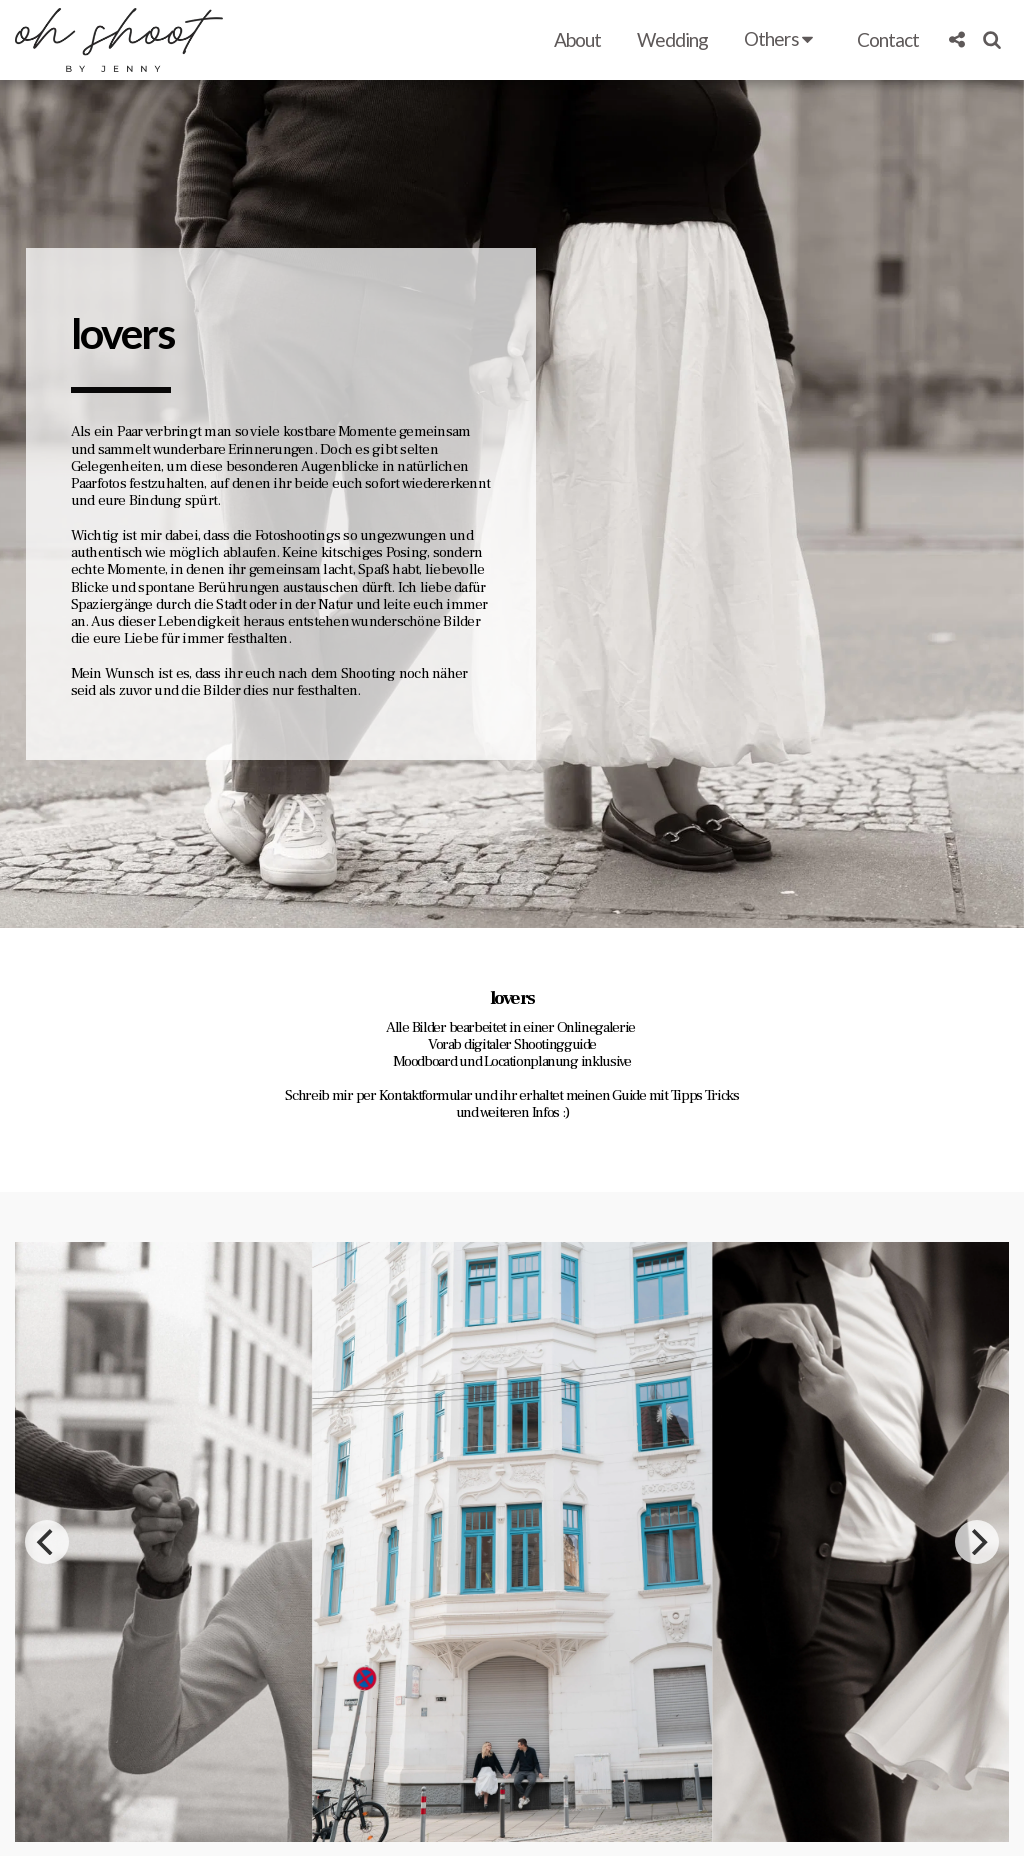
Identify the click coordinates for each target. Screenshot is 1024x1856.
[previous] (47, 1635)
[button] (782, 40)
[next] (977, 1635)
